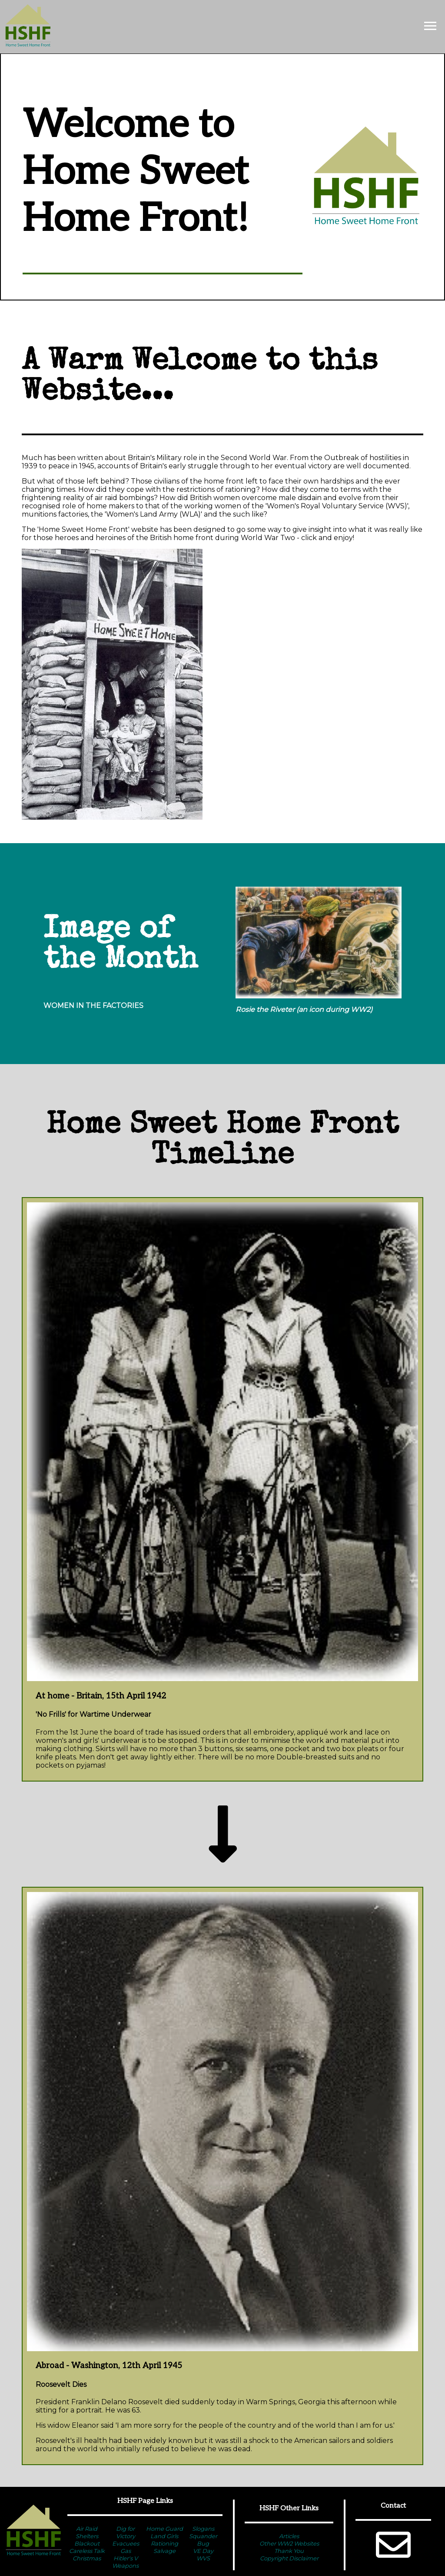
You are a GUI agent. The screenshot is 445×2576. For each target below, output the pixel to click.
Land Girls (164, 2536)
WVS (203, 2558)
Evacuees (125, 2543)
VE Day (203, 2550)
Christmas (87, 2558)
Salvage (164, 2550)
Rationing (164, 2543)
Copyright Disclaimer (289, 2558)
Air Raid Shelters (87, 2532)
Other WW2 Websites (289, 2543)
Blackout (87, 2543)
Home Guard (164, 2528)
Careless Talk (87, 2550)
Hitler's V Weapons (125, 2562)
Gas (125, 2550)
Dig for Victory (125, 2532)
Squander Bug (203, 2540)
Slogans (203, 2528)
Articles (289, 2536)
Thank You (289, 2550)
